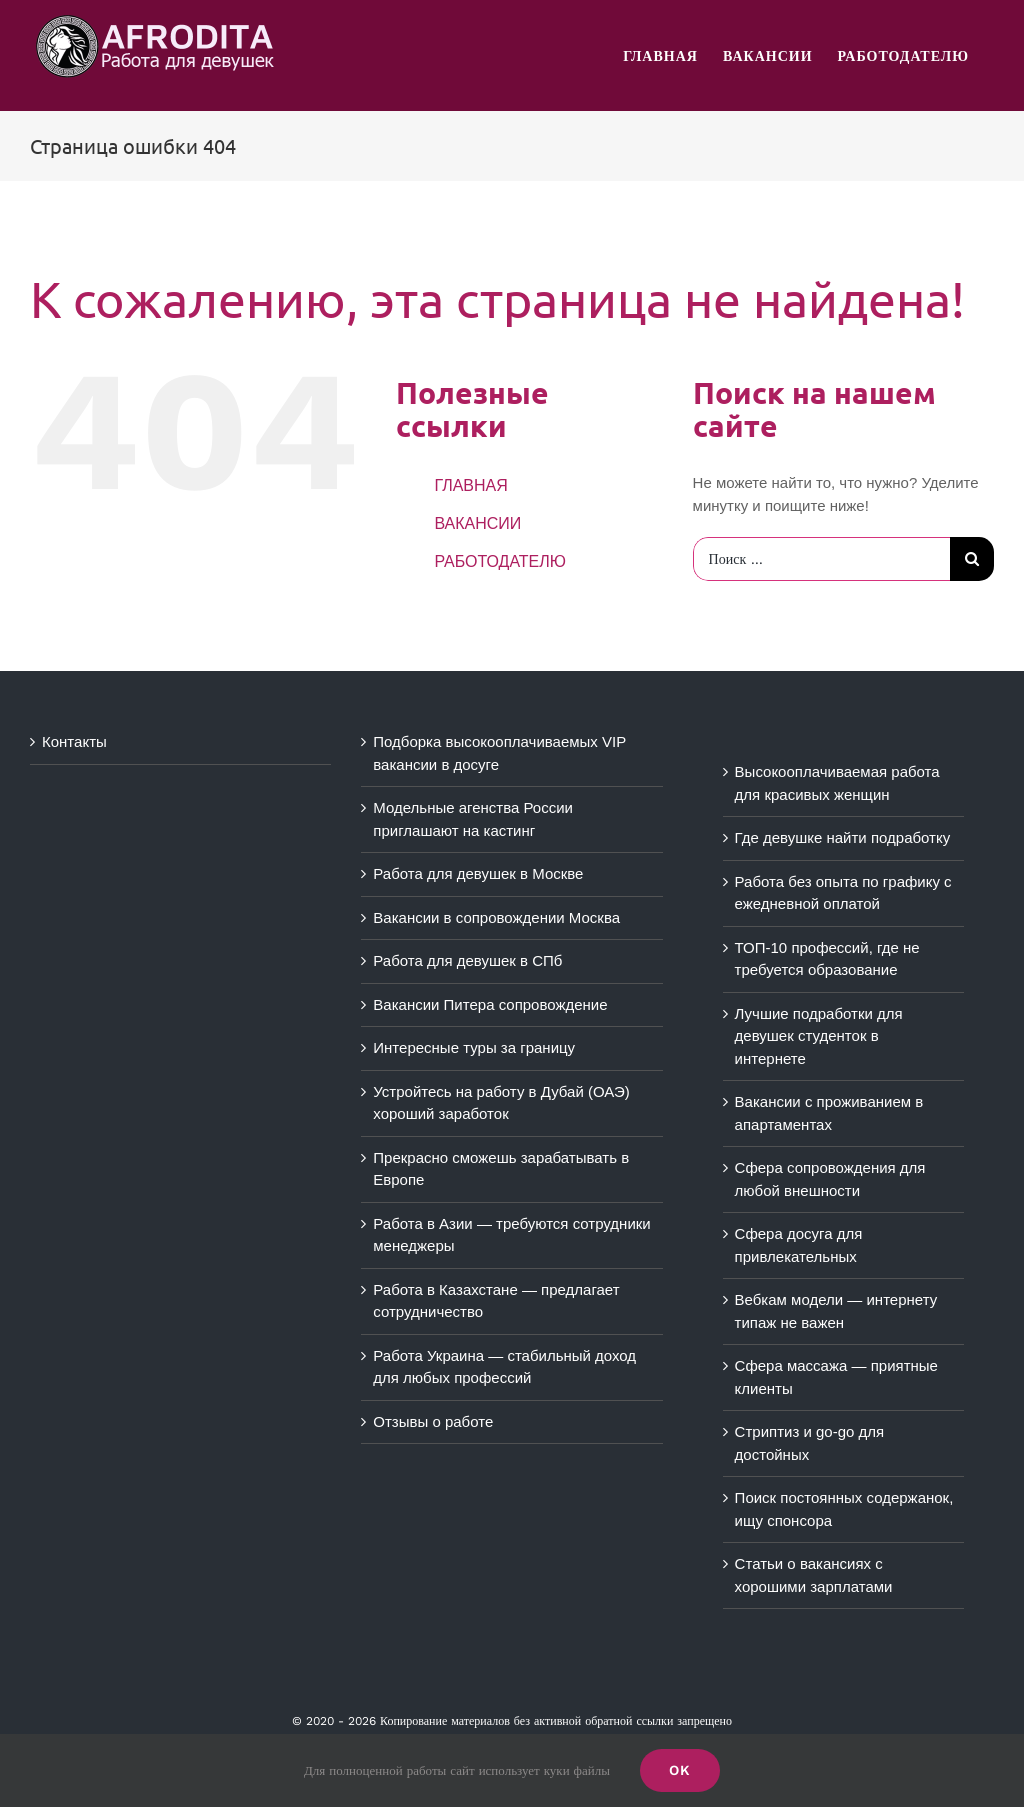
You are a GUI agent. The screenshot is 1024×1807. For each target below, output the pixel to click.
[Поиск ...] (821, 559)
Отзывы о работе (433, 1421)
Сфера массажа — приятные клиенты (836, 1377)
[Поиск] (972, 559)
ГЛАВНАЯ (470, 485)
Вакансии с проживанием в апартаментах (829, 1113)
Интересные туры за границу (474, 1047)
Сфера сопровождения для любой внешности (830, 1179)
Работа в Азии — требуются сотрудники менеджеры (511, 1235)
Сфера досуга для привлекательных (799, 1245)
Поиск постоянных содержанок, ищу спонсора (844, 1509)
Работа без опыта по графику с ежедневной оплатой (843, 893)
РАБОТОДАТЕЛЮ (500, 561)
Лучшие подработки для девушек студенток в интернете (819, 1036)
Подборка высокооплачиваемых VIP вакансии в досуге (499, 753)
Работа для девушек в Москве (478, 873)
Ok (680, 1770)
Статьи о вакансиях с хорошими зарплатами (814, 1575)
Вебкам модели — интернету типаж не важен (836, 1311)
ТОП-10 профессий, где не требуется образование (827, 959)
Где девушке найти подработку (843, 837)
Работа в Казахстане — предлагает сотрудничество (496, 1301)
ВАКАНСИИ (477, 523)
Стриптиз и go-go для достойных (810, 1443)
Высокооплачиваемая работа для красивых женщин (837, 783)
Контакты (74, 741)
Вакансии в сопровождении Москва (496, 917)
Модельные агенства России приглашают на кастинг (473, 819)
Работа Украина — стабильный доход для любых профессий (504, 1367)
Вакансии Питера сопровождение (490, 1004)
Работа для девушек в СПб (467, 960)
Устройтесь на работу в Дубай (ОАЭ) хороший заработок (501, 1103)
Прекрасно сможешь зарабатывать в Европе (501, 1169)
